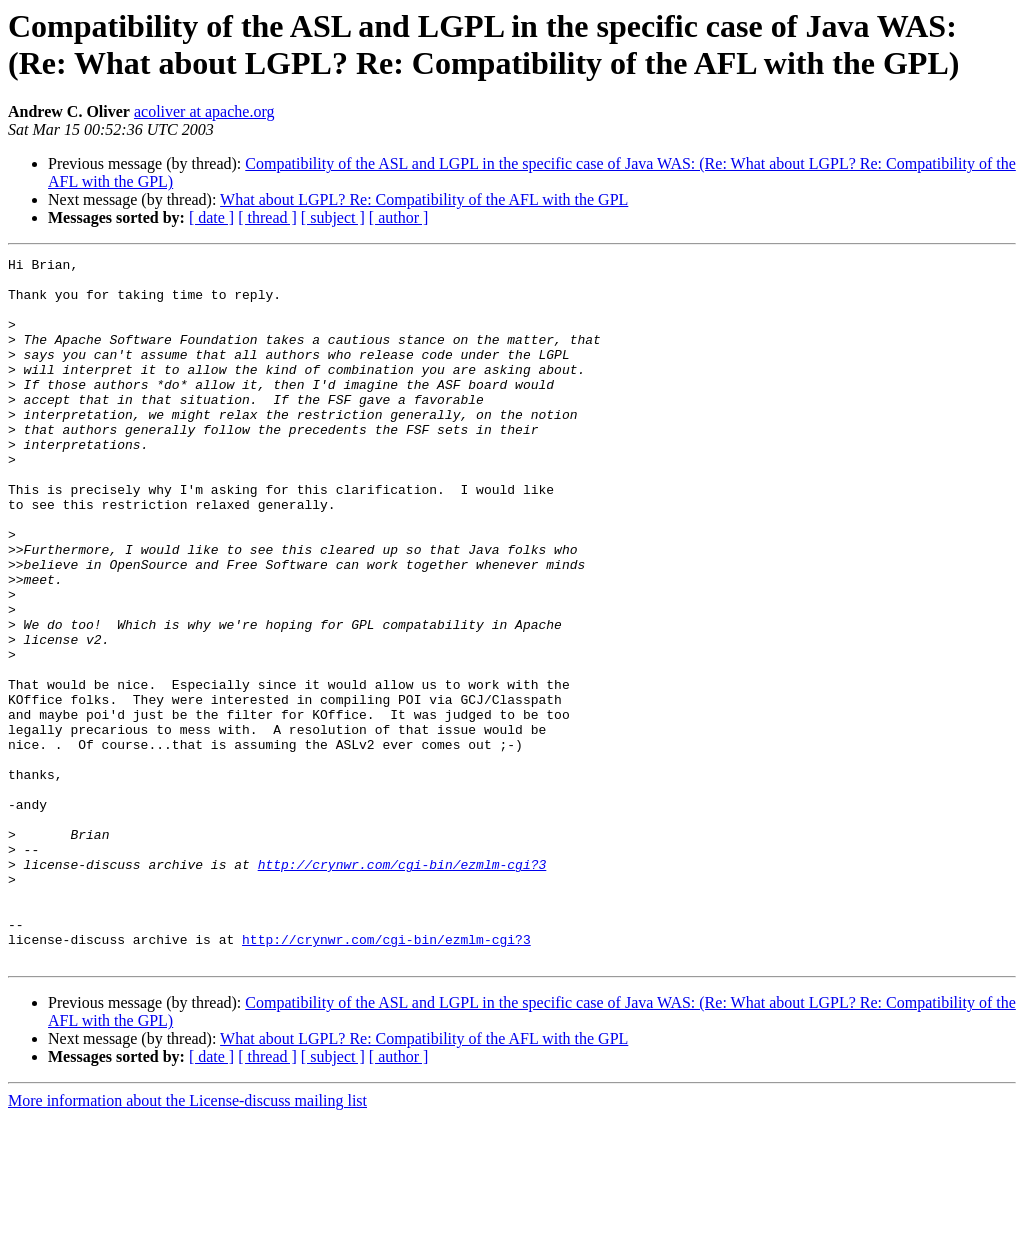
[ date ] (211, 217)
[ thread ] (267, 217)
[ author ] (399, 217)
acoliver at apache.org (204, 111)
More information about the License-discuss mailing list (187, 1241)
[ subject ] (333, 217)
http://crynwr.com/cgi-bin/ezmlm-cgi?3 (402, 987)
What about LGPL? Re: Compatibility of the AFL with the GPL (424, 199)
